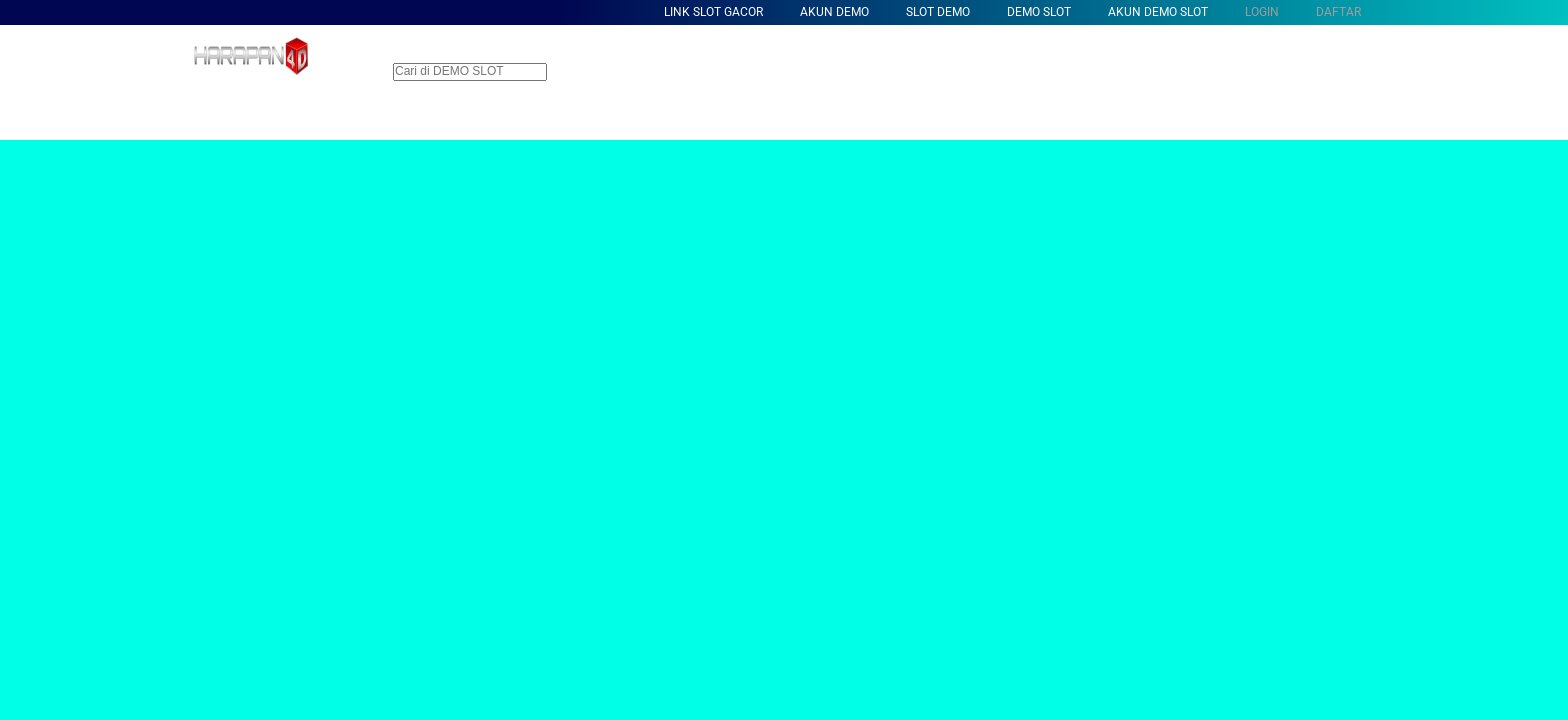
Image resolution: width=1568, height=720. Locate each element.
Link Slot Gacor (713, 12)
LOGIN (1262, 12)
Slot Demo (938, 12)
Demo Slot (1039, 12)
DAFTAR (1338, 12)
